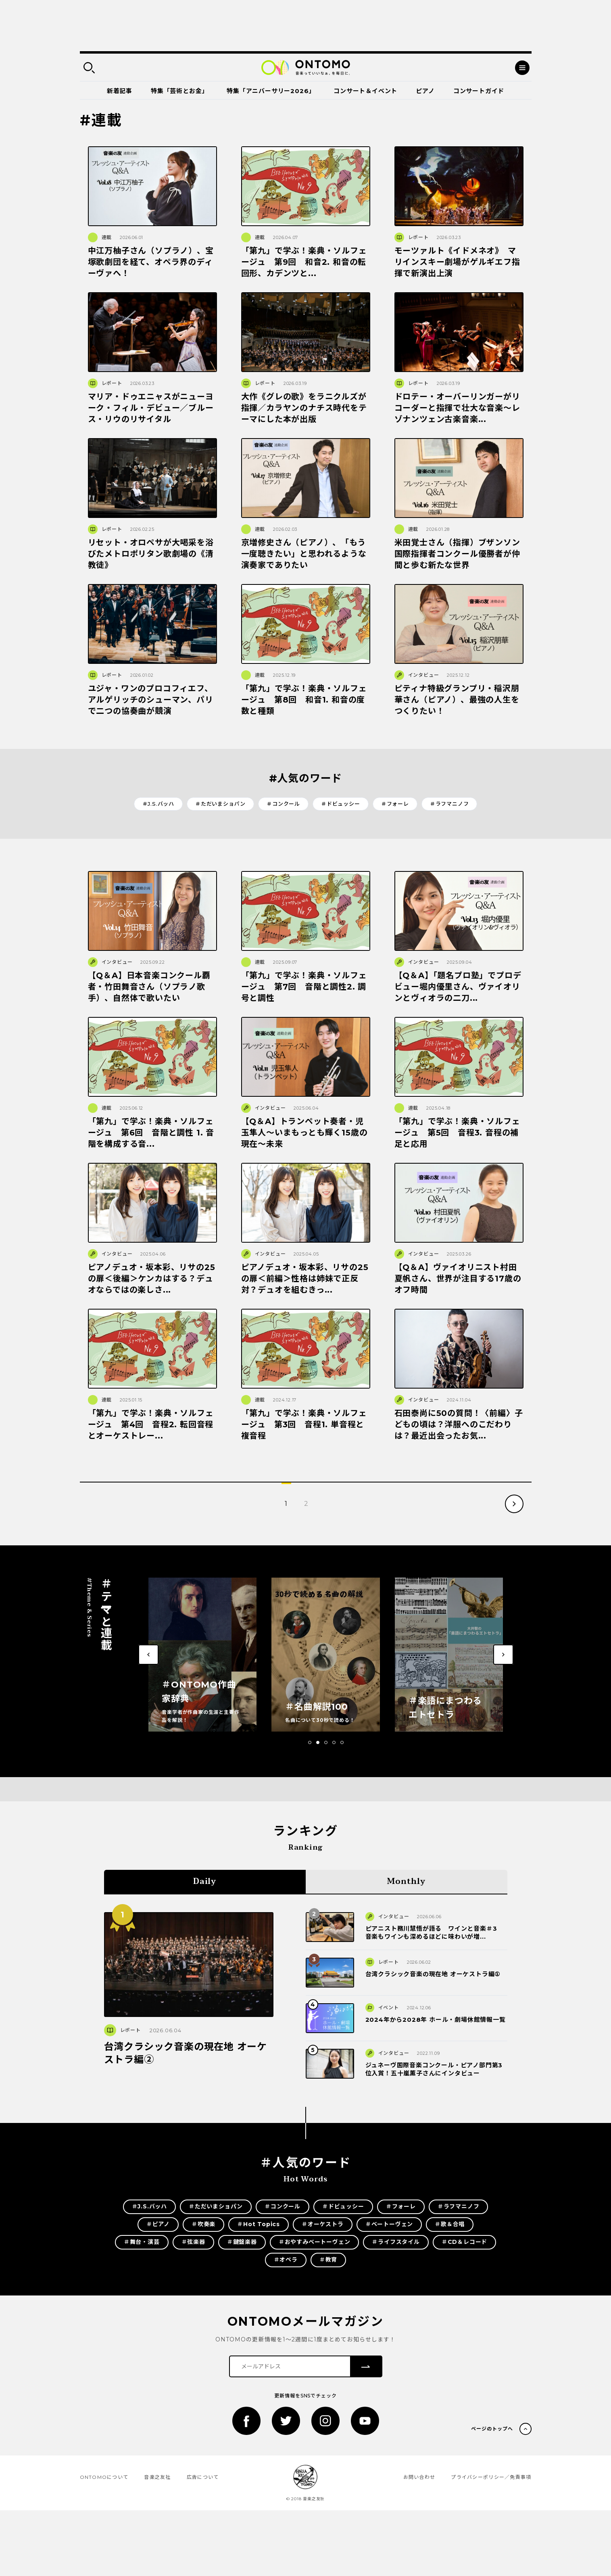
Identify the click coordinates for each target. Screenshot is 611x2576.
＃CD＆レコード (464, 2241)
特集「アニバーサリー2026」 (271, 91)
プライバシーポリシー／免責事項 (491, 2477)
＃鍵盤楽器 (242, 2241)
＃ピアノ (158, 2224)
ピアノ (425, 91)
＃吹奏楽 (203, 2224)
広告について (203, 2477)
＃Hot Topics (258, 2224)
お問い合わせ (419, 2477)
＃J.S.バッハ (158, 803)
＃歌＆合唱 (450, 2224)
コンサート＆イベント (365, 91)
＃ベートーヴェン (389, 2224)
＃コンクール (283, 803)
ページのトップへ (492, 2429)
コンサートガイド (478, 91)
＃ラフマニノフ (449, 803)
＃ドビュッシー (340, 803)
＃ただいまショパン (220, 803)
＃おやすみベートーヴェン (314, 2241)
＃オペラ (286, 2259)
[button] (309, 1742)
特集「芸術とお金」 (179, 91)
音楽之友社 (157, 2477)
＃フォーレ (395, 803)
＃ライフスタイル (395, 2241)
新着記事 (119, 91)
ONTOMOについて (104, 2477)
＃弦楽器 (193, 2241)
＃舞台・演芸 (142, 2241)
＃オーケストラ (323, 2224)
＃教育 (328, 2259)
